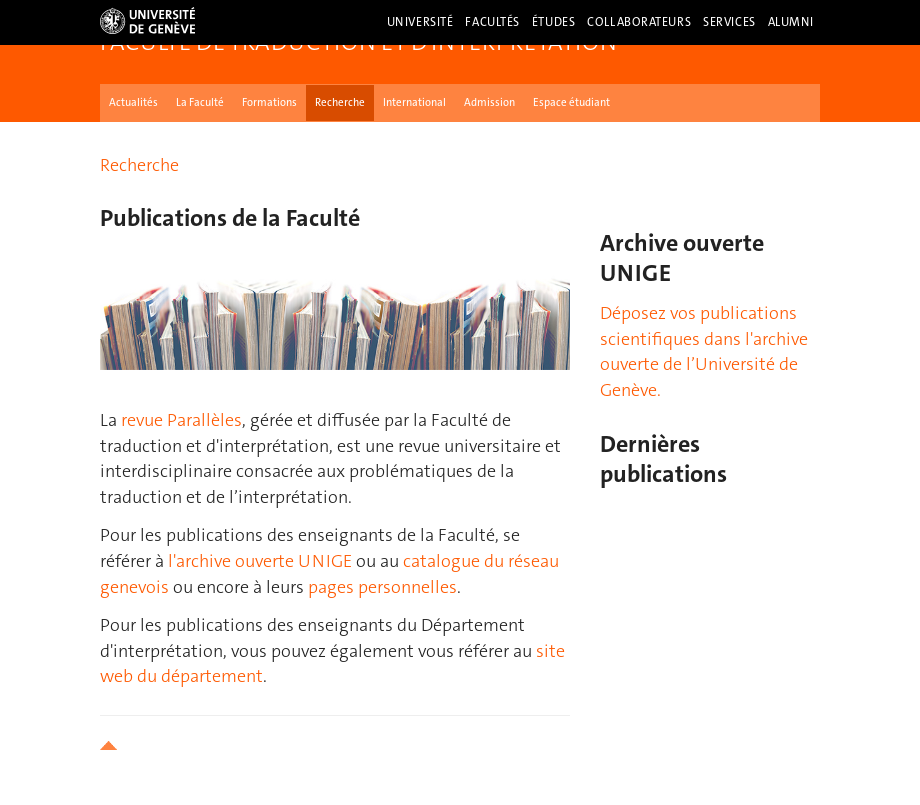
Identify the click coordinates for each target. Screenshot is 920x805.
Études (553, 22)
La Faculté (200, 102)
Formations (269, 102)
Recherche (340, 102)
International (414, 102)
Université (420, 22)
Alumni (791, 22)
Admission (489, 102)
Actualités (133, 102)
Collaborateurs (639, 22)
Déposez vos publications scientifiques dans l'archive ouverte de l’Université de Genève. (704, 351)
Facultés (492, 22)
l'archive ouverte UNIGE (260, 561)
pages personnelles (382, 587)
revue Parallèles (181, 420)
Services (729, 22)
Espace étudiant (571, 102)
